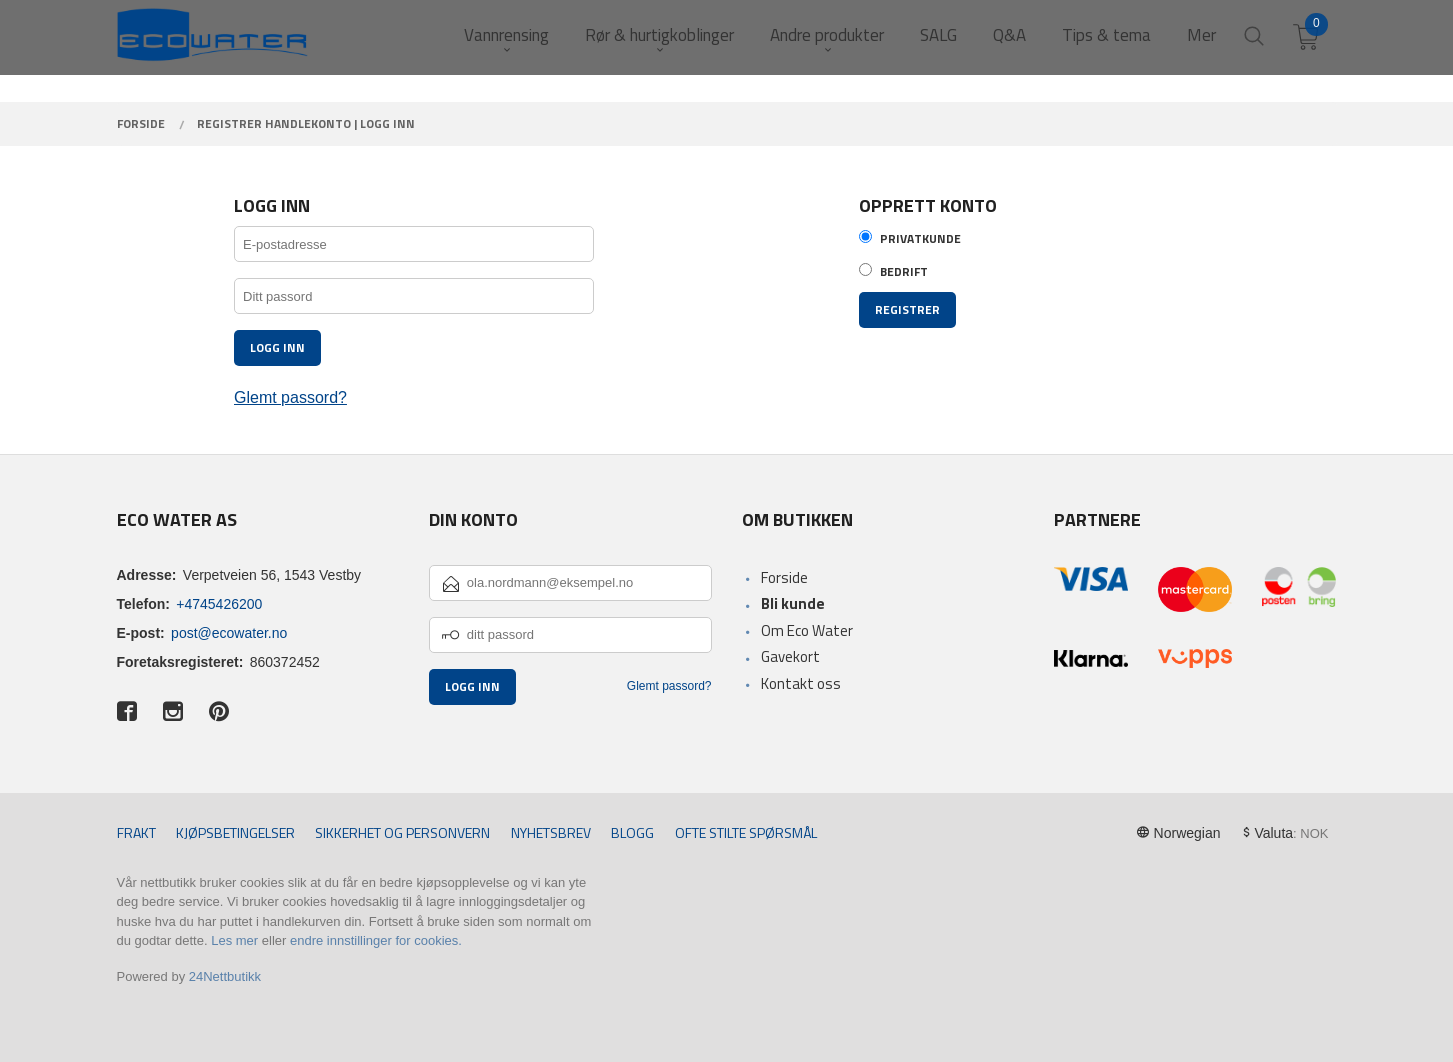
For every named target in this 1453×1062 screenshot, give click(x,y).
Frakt (136, 832)
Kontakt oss (801, 683)
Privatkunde (920, 239)
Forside (784, 577)
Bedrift (904, 272)
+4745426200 (219, 604)
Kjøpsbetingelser (235, 832)
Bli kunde (793, 603)
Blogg (632, 832)
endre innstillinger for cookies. (376, 940)
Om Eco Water (807, 630)
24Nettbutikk (225, 976)
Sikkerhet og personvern (402, 832)
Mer (1201, 35)
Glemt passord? (290, 397)
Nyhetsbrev (551, 832)
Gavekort (790, 656)
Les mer (234, 940)
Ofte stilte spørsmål (746, 832)
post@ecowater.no (229, 633)
